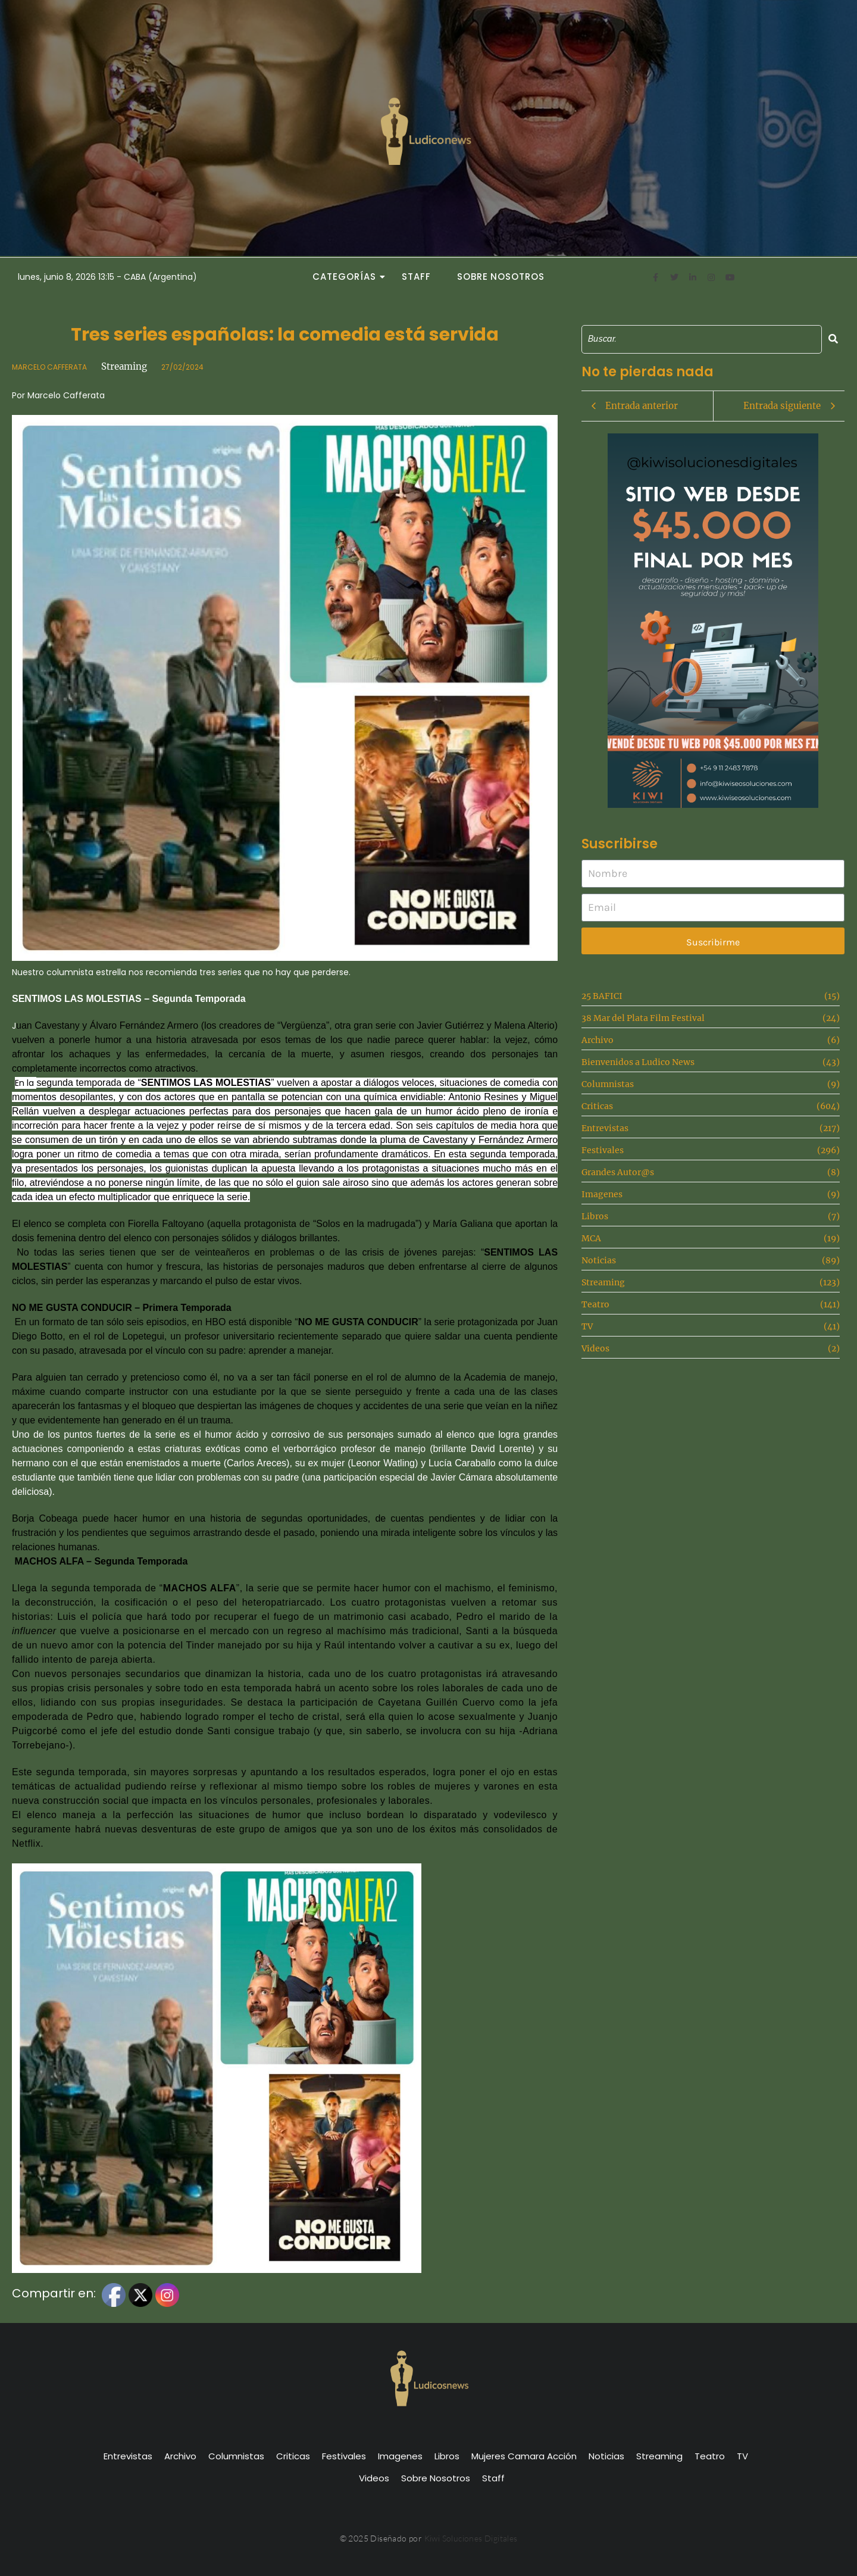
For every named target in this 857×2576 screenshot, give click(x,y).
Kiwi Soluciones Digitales (471, 2538)
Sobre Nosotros (501, 276)
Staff (416, 276)
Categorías (347, 276)
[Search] (701, 339)
